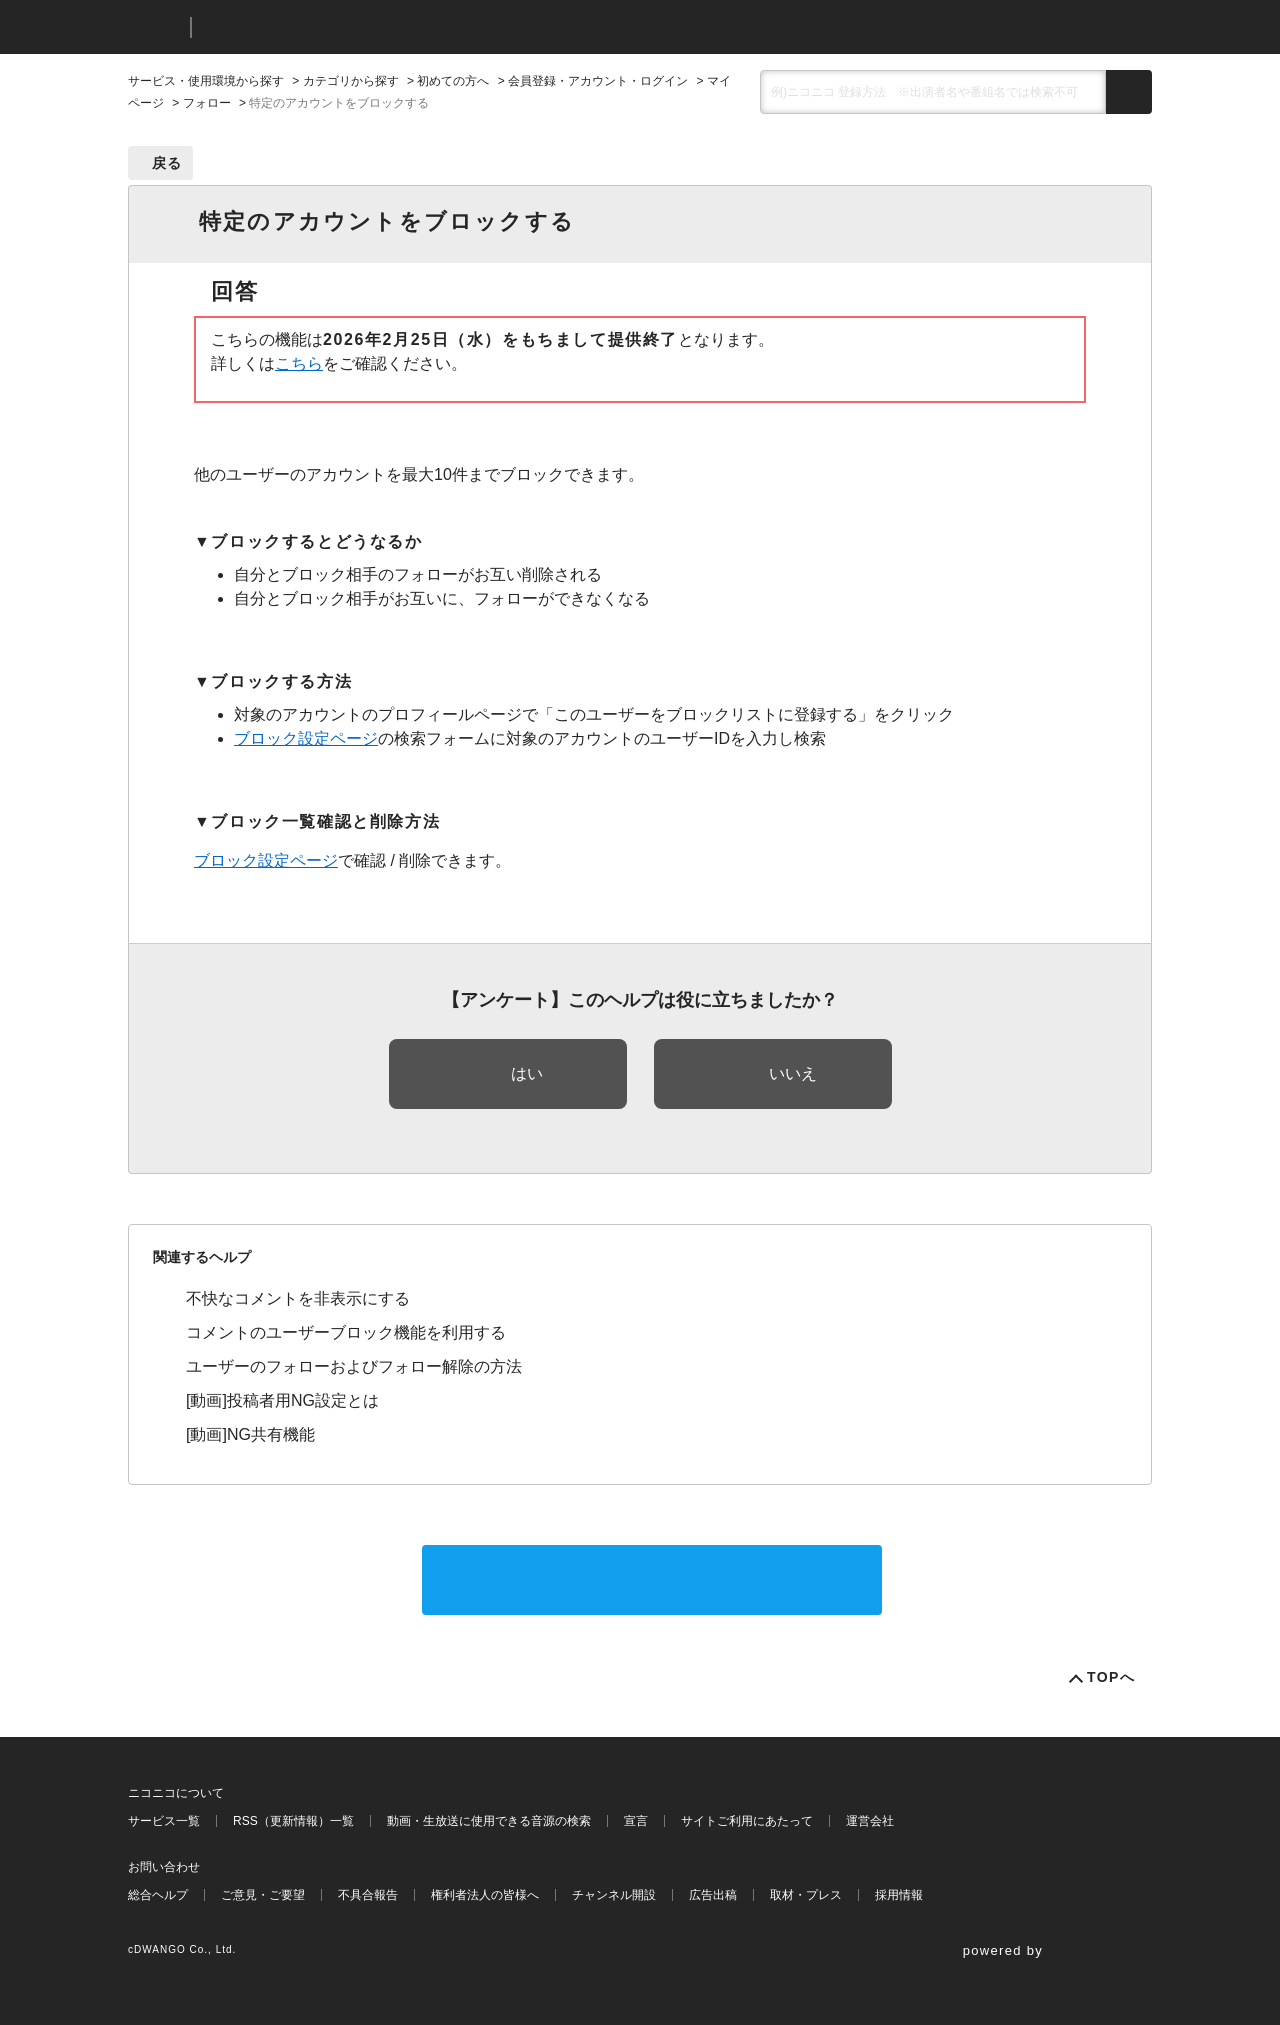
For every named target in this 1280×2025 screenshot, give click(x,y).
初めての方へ (453, 81)
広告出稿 (713, 1895)
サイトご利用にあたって (747, 1821)
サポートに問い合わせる (652, 1579)
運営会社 (870, 1821)
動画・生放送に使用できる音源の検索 (489, 1821)
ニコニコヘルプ (312, 27)
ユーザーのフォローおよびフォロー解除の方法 (354, 1366)
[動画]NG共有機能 (250, 1434)
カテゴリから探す (351, 81)
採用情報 (899, 1895)
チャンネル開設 (614, 1895)
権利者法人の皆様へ (485, 1895)
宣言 (636, 1821)
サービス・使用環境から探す (206, 81)
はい (527, 1073)
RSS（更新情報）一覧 (293, 1821)
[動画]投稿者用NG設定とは (282, 1400)
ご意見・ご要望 (263, 1895)
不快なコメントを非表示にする (298, 1298)
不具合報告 (368, 1895)
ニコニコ (155, 27)
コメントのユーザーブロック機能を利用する (346, 1332)
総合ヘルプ (158, 1895)
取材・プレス (806, 1895)
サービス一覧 (164, 1821)
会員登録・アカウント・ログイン (598, 81)
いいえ (793, 1073)
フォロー (207, 103)
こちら (299, 363)
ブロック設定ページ (306, 738)
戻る (167, 163)
